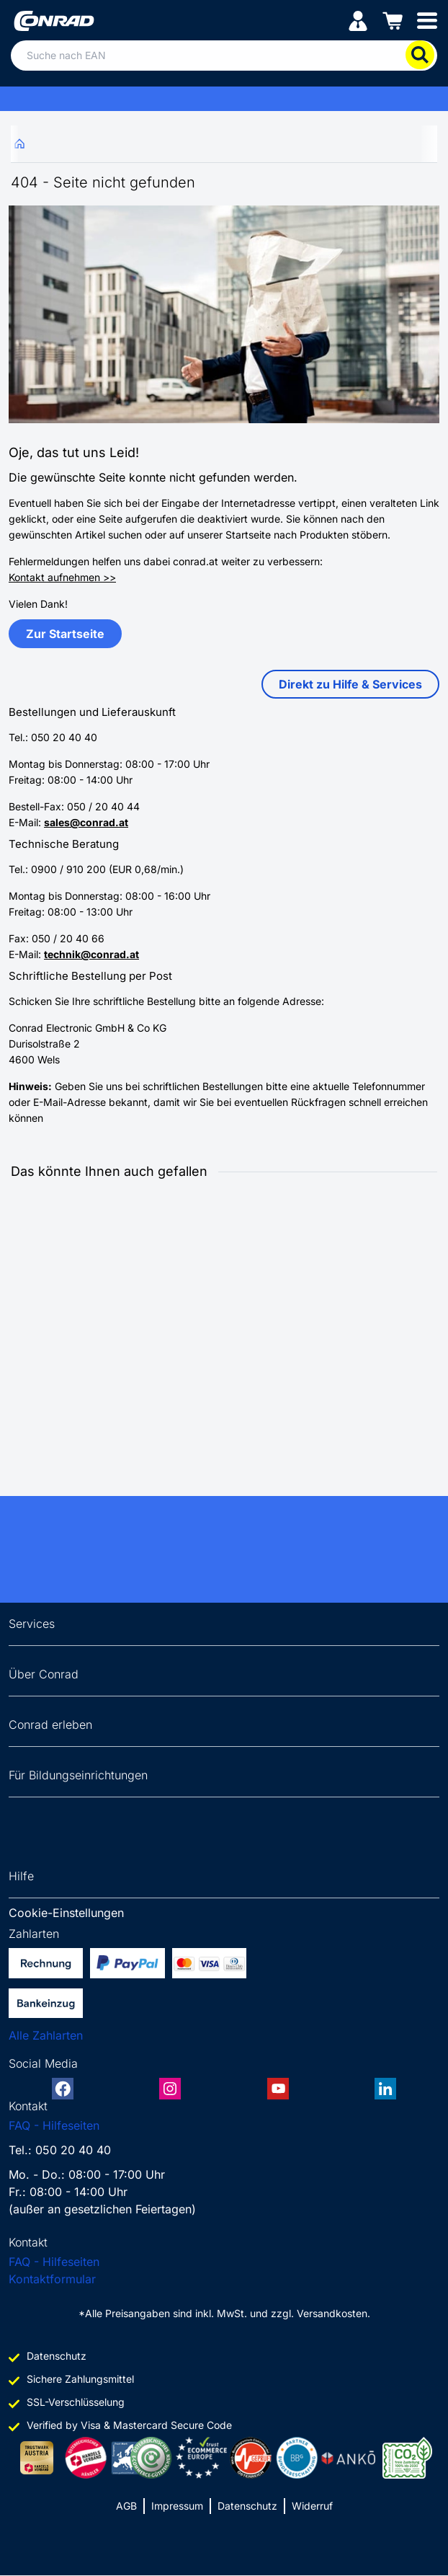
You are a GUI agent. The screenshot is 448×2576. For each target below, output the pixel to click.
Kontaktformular (52, 2279)
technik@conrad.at (91, 954)
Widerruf (312, 2506)
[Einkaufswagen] (392, 20)
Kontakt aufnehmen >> (62, 577)
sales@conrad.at (86, 822)
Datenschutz (247, 2506)
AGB (126, 2506)
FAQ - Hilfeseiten (54, 2125)
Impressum (177, 2506)
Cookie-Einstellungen (66, 1913)
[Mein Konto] (358, 20)
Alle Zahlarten (46, 2035)
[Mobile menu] (427, 20)
